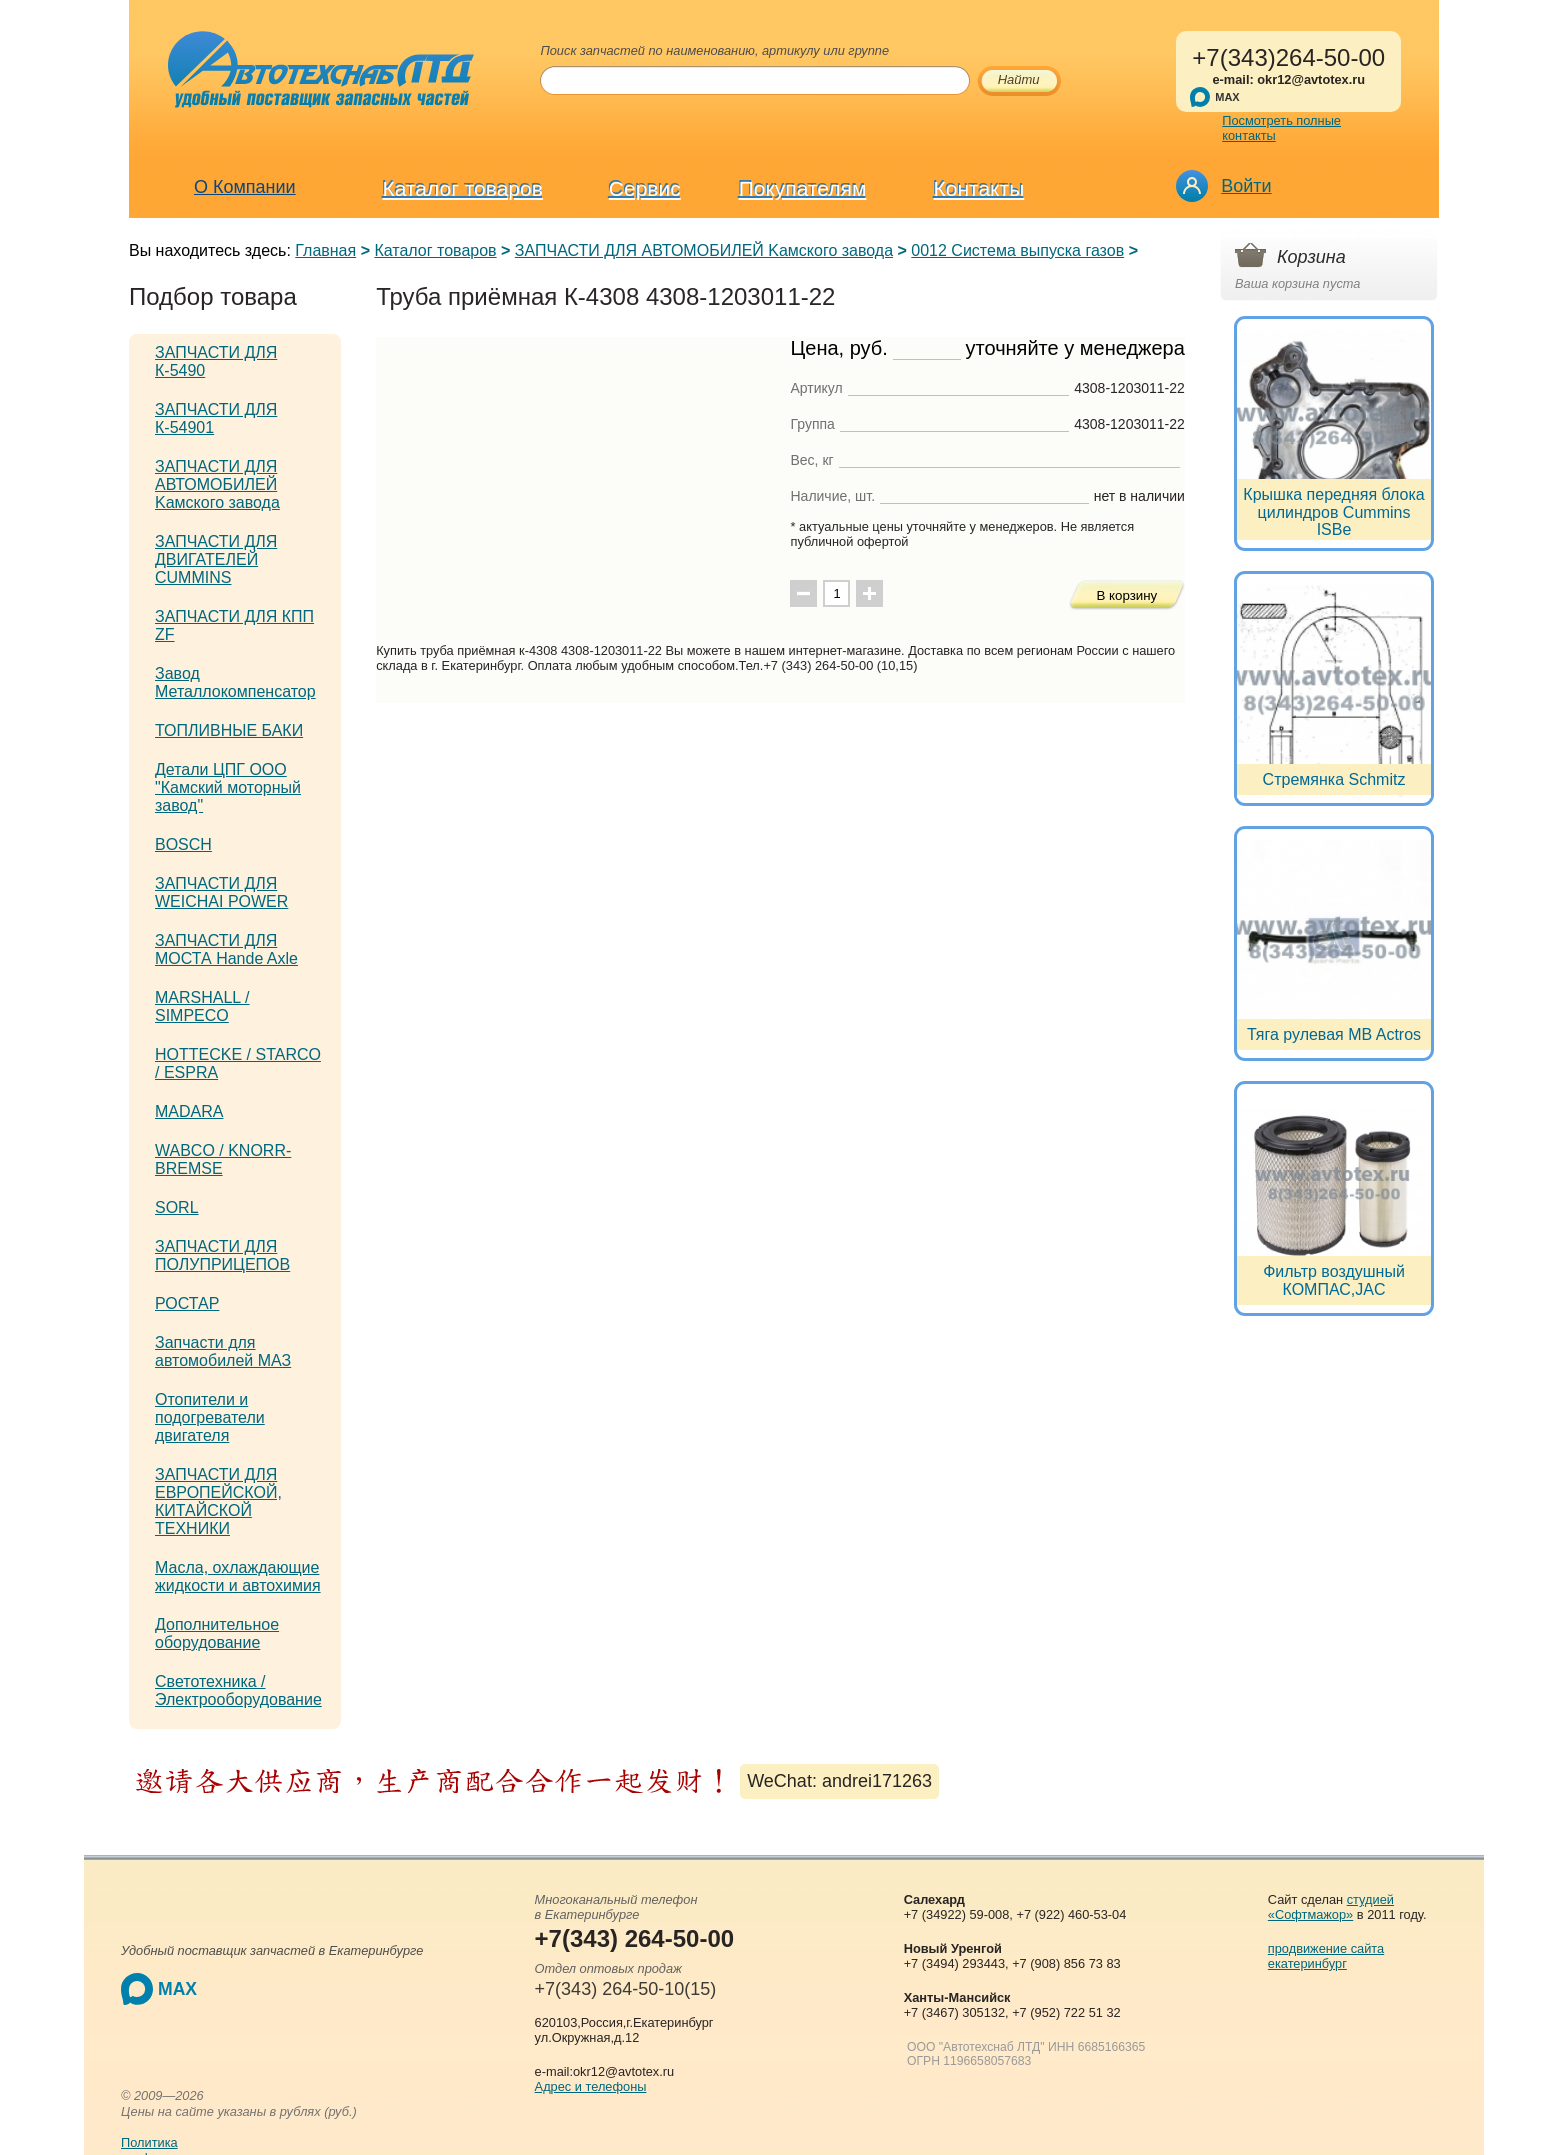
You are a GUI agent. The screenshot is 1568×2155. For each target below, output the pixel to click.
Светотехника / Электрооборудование (238, 1690)
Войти (1246, 186)
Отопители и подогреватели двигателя (210, 1417)
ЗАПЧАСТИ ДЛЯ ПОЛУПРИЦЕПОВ (222, 1255)
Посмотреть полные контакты (1281, 128)
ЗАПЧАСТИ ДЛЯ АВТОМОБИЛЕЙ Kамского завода (704, 250)
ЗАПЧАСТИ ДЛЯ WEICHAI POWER (221, 892)
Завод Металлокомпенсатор (235, 682)
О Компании (245, 187)
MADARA (189, 1111)
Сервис (645, 188)
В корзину (1126, 595)
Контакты (979, 188)
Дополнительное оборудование (217, 1633)
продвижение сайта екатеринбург (1326, 1956)
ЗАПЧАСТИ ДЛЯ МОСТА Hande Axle (226, 949)
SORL (177, 1207)
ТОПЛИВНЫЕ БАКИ (229, 730)
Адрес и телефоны (591, 2086)
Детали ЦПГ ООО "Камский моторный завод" (228, 787)
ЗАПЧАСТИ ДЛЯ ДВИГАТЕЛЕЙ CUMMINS (216, 559)
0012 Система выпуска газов (1017, 250)
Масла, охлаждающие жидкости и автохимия (238, 1576)
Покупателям (803, 188)
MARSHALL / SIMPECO (202, 1006)
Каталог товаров (463, 188)
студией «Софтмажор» (1331, 1907)
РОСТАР (187, 1303)
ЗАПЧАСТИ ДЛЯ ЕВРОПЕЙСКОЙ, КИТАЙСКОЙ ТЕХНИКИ (218, 1501)
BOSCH (183, 844)
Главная (325, 250)
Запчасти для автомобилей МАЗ (223, 1351)
